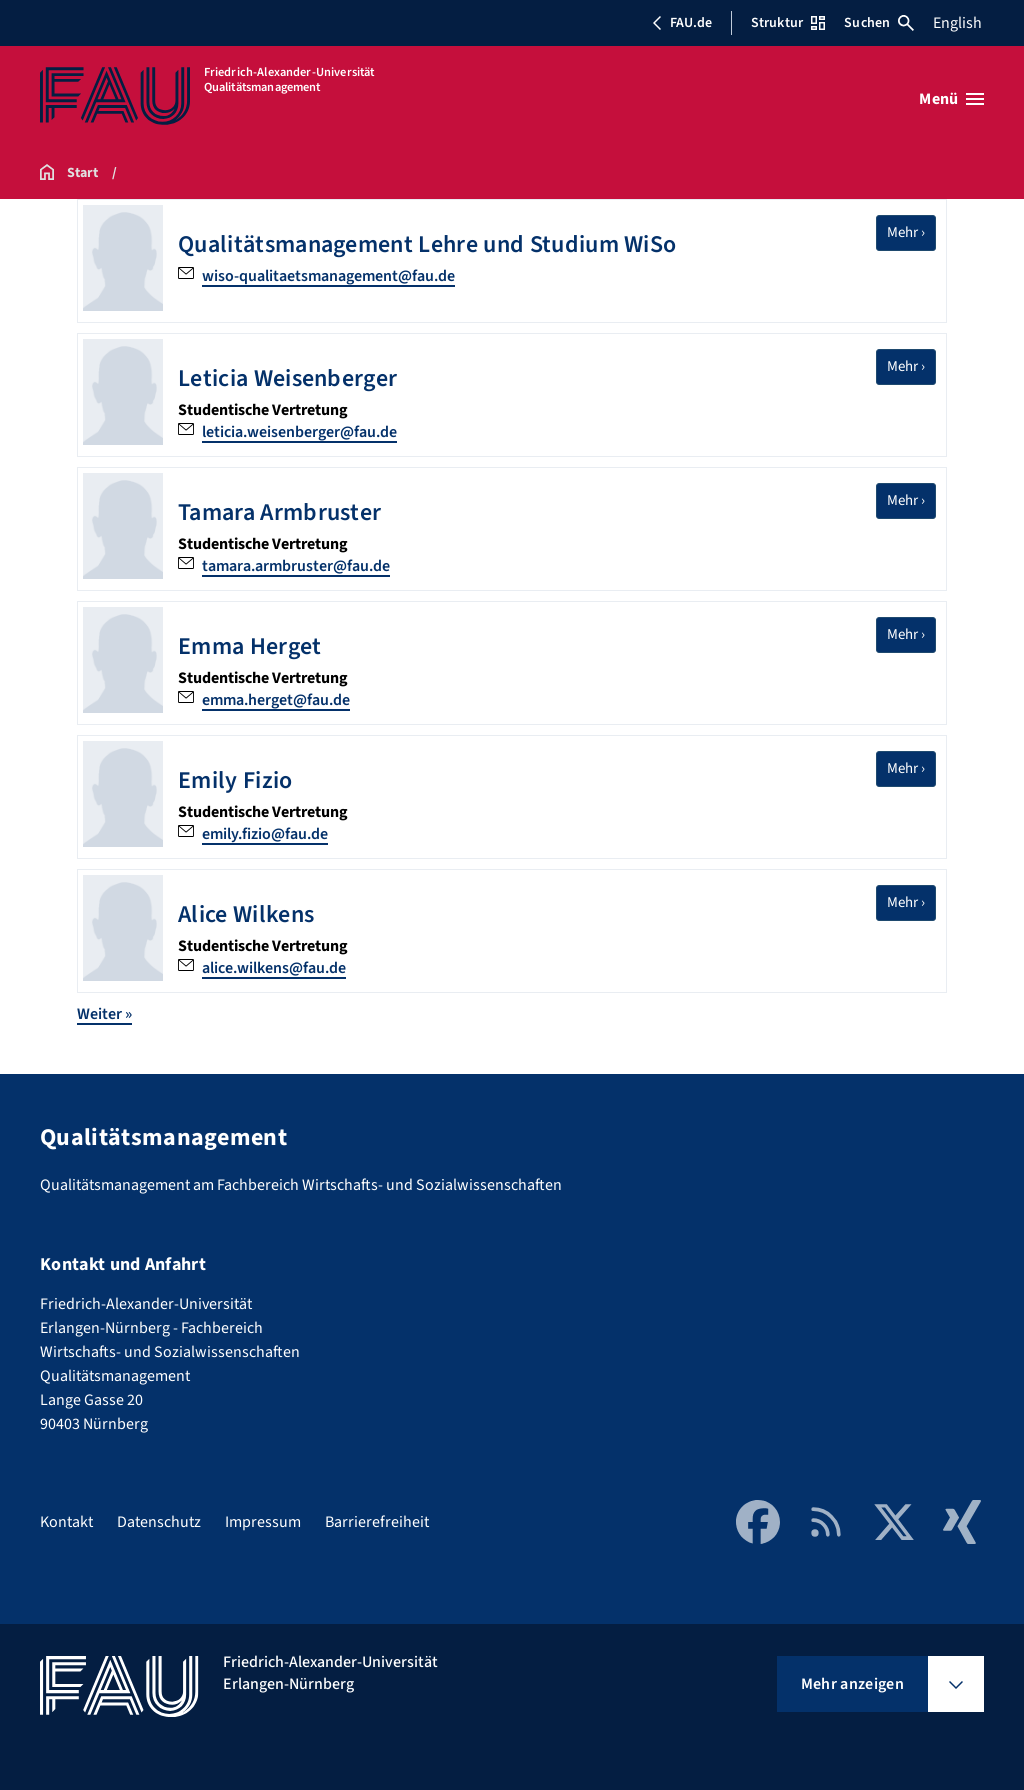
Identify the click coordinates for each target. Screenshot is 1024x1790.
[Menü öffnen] (951, 99)
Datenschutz (159, 1522)
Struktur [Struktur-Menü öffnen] (788, 23)
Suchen (879, 23)
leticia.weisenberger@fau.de (299, 432)
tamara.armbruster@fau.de (296, 566)
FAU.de (682, 23)
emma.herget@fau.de (276, 700)
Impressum (263, 1522)
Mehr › (911, 232)
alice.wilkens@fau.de (274, 968)
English (957, 23)
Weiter (104, 1014)
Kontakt (66, 1522)
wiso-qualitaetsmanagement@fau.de (328, 276)
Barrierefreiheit (377, 1522)
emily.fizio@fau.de (265, 834)
